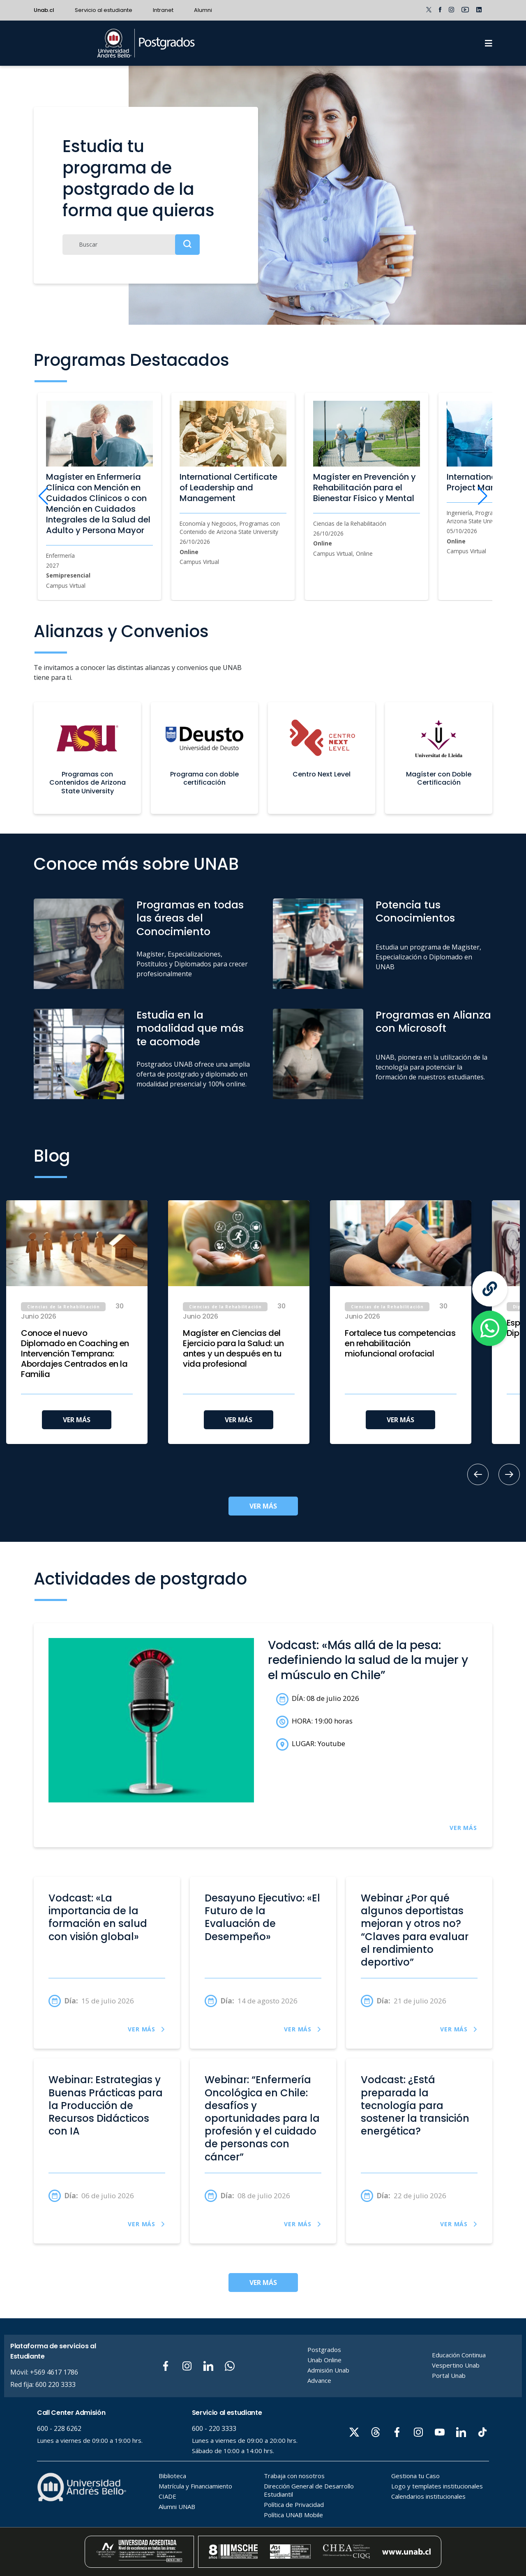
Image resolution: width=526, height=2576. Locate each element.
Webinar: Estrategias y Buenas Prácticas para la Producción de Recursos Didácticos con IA (105, 2105)
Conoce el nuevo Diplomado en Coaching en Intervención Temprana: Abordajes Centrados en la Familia (75, 1353)
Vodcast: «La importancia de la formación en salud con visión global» (97, 1917)
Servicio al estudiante (103, 10)
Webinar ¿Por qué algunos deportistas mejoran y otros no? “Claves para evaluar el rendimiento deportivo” (414, 1930)
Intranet (163, 10)
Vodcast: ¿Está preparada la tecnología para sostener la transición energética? (415, 2105)
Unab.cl (44, 10)
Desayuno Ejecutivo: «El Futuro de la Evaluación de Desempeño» (262, 1917)
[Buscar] (131, 244)
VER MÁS (76, 1419)
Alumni (203, 10)
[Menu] (488, 43)
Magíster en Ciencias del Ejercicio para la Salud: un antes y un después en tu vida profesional (233, 1348)
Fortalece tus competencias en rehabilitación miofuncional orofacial (400, 1343)
